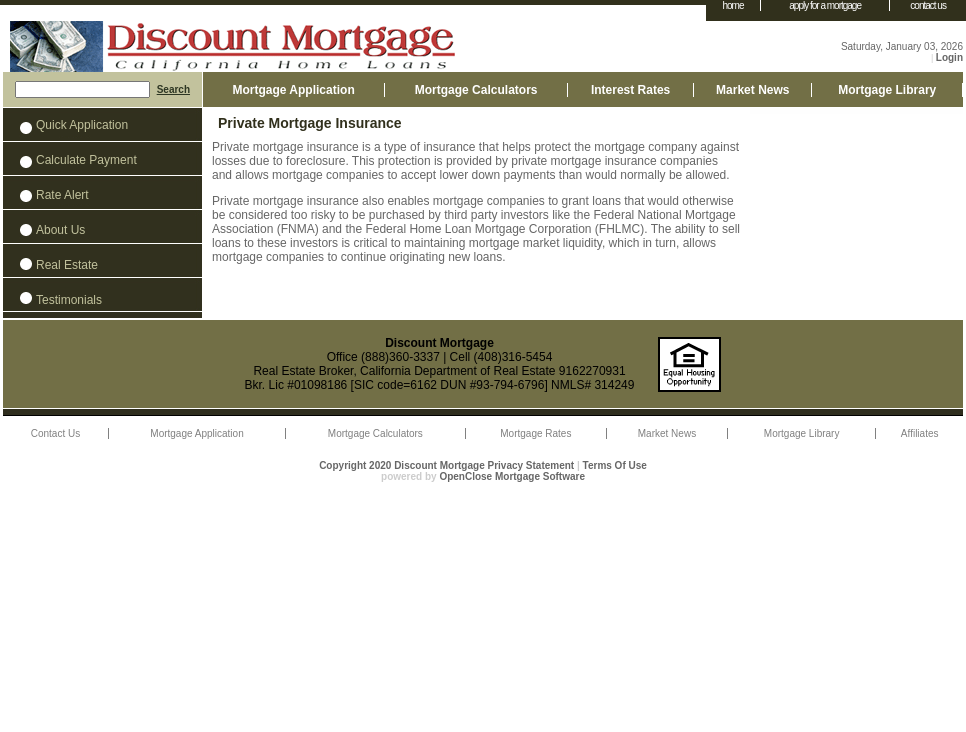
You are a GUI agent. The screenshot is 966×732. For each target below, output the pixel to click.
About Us (60, 230)
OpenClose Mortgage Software (512, 476)
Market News (752, 90)
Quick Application (82, 125)
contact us (928, 5)
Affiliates (920, 433)
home (732, 5)
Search (173, 89)
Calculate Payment (86, 160)
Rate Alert (62, 195)
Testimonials (69, 300)
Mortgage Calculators (476, 90)
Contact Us (55, 433)
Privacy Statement (530, 465)
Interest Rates (630, 90)
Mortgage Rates (535, 433)
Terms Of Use (615, 465)
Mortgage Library (887, 90)
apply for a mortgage (825, 5)
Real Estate (67, 265)
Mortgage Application (293, 90)
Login (949, 57)
